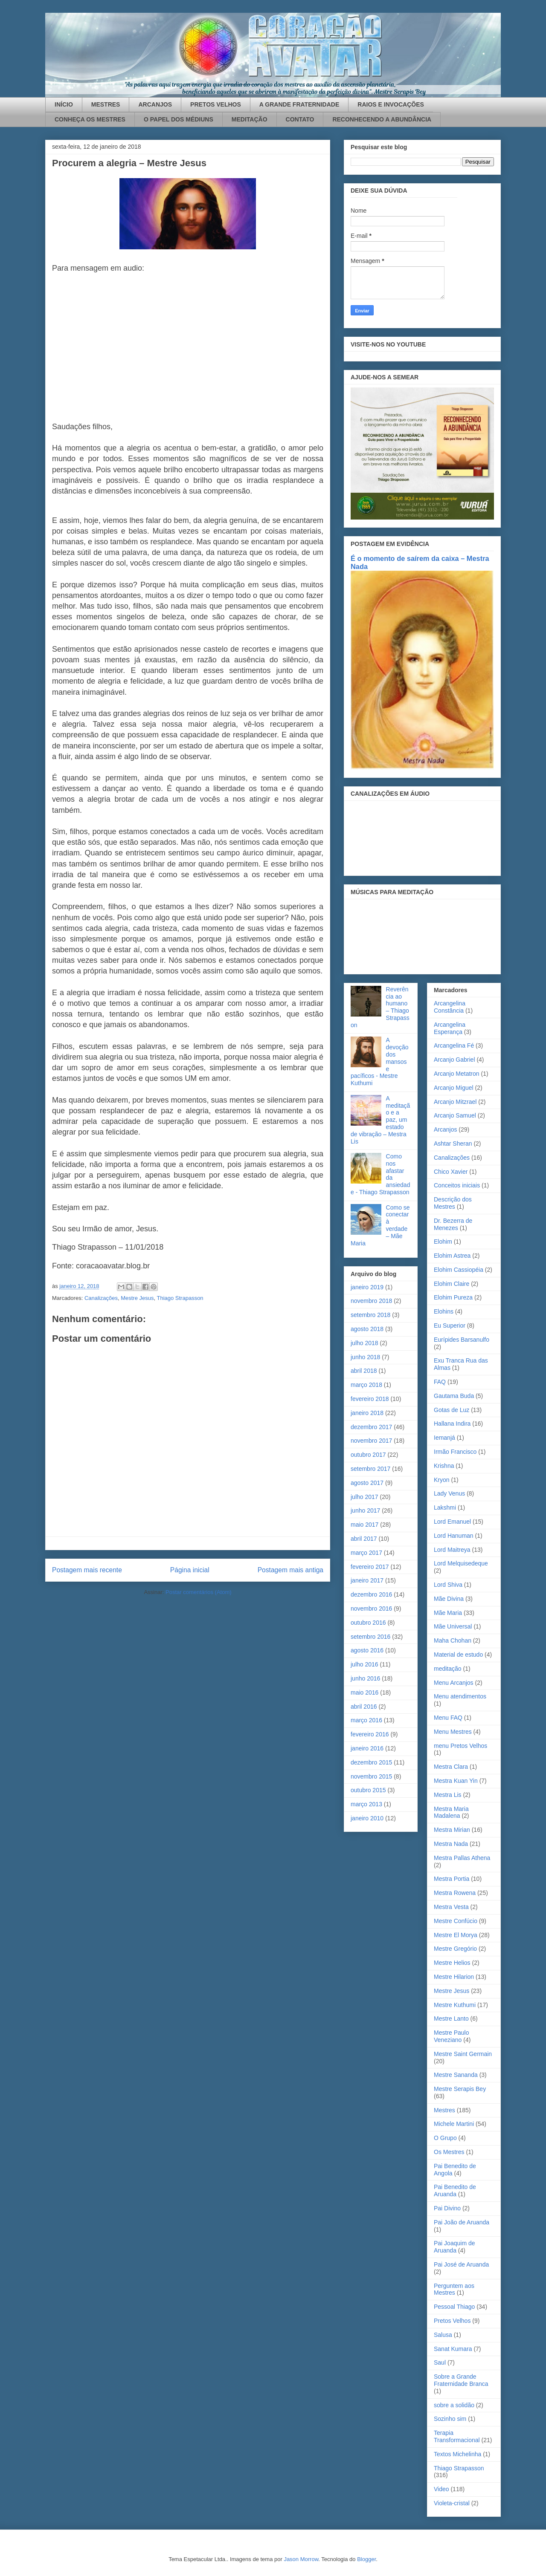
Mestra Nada (451, 1843)
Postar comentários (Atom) (199, 1592)
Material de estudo (458, 1654)
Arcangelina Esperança (449, 1028)
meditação (448, 1668)
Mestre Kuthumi (455, 2004)
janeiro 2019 (367, 1287)
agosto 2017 (367, 1482)
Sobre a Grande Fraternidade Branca (461, 2380)
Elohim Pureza (453, 1297)
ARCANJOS (155, 104)
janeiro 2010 (367, 1818)
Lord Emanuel (452, 1521)
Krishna (444, 1465)
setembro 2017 (370, 1468)
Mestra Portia (451, 1878)
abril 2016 (364, 1706)
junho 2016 (365, 1678)
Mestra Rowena (455, 1892)
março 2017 (366, 1552)
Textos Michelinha (457, 2454)
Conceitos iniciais (457, 1185)
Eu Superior (449, 1325)
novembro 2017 (371, 1440)
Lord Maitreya (452, 1549)
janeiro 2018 (367, 1412)
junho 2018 (365, 1357)
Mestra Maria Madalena (451, 1812)
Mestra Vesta (451, 1906)
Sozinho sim (450, 2418)
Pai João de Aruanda (461, 2222)
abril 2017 (364, 1538)
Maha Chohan (452, 1640)
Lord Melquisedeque (461, 1563)
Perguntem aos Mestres (454, 2289)
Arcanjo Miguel (453, 1087)
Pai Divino (447, 2208)
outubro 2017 (368, 1454)
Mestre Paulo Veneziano (451, 2036)
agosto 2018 (367, 1329)
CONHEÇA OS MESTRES (90, 119)
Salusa (443, 2334)
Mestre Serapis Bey (460, 2088)
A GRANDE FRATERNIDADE (299, 104)
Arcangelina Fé (454, 1045)
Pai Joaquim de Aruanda (454, 2247)
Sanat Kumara (453, 2348)
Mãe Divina (449, 1598)
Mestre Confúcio (455, 1921)
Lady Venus (449, 1493)
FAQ (440, 1381)
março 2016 (366, 1720)
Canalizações (101, 1298)
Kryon (442, 1479)
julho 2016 (364, 1664)
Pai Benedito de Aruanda (455, 2190)
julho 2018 (364, 1343)
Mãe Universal (453, 1626)
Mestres (444, 2110)
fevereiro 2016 (370, 1734)
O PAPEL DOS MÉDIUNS (178, 119)
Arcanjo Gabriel (454, 1059)
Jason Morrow (301, 2559)
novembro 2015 (371, 1776)
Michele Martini (454, 2123)
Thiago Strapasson (180, 1298)
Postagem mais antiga (290, 1570)
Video (441, 2489)
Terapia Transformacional (457, 2436)
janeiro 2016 (367, 1748)
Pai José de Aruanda (461, 2264)
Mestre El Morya (455, 1935)
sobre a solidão (454, 2405)
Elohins (443, 1311)
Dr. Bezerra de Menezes (453, 1224)
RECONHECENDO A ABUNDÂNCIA (381, 119)
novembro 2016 (371, 1608)
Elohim (443, 1241)
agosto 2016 (367, 1650)
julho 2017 (364, 1496)
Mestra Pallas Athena (462, 1857)
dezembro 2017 (371, 1427)
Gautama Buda (454, 1395)
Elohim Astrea (452, 1255)
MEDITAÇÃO (249, 119)
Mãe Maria (448, 1612)
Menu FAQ (448, 1717)
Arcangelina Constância (449, 1007)
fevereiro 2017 (370, 1566)
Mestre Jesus (137, 1298)
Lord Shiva (448, 1584)
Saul (440, 2362)
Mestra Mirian (452, 1829)
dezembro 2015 (371, 1762)
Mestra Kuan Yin (456, 1780)
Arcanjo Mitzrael (455, 1101)
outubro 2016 (368, 1622)
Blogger (366, 2559)
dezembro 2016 (371, 1594)
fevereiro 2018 (370, 1398)
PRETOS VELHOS (215, 104)
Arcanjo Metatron (456, 1073)
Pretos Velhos (452, 2320)
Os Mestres (449, 2152)
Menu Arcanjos (453, 1682)
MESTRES (105, 104)
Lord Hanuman (453, 1535)
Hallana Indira (452, 1423)
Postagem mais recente (87, 1570)
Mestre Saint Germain (463, 2053)
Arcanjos (445, 1129)
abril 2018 (364, 1370)
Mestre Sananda (456, 2074)
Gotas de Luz (451, 1409)
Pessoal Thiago (454, 2306)
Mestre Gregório (455, 1948)
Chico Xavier (451, 1171)
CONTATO (300, 119)
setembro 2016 (370, 1636)
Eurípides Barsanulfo (461, 1339)
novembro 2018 (371, 1300)
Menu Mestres (453, 1731)
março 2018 (366, 1384)
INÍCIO (64, 104)
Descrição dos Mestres (453, 1203)
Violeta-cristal (452, 2503)
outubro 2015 (368, 1790)
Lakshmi (445, 1507)
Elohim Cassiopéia (458, 1269)
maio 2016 (364, 1692)
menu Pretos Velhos (460, 1745)
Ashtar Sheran (453, 1143)
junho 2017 (365, 1510)
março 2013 (366, 1804)
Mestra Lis (448, 1794)
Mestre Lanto (451, 2018)
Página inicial (189, 1570)
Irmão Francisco (455, 1451)
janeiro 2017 (367, 1580)
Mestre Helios (452, 1962)
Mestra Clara (451, 1766)
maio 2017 (364, 1524)
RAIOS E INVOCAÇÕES (390, 104)
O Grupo (445, 2137)
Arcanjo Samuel (455, 1115)
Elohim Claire (451, 1283)
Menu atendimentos (460, 1696)
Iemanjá (444, 1437)
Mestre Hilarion (454, 1976)
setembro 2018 (370, 1314)
